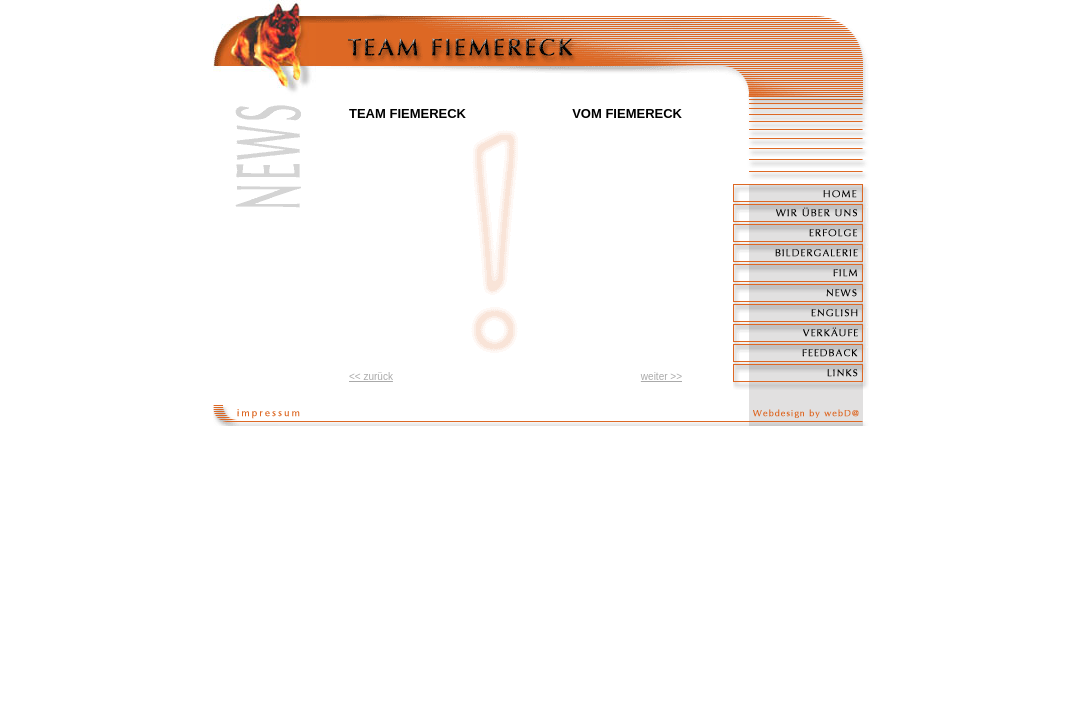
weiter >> (661, 376)
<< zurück (371, 376)
